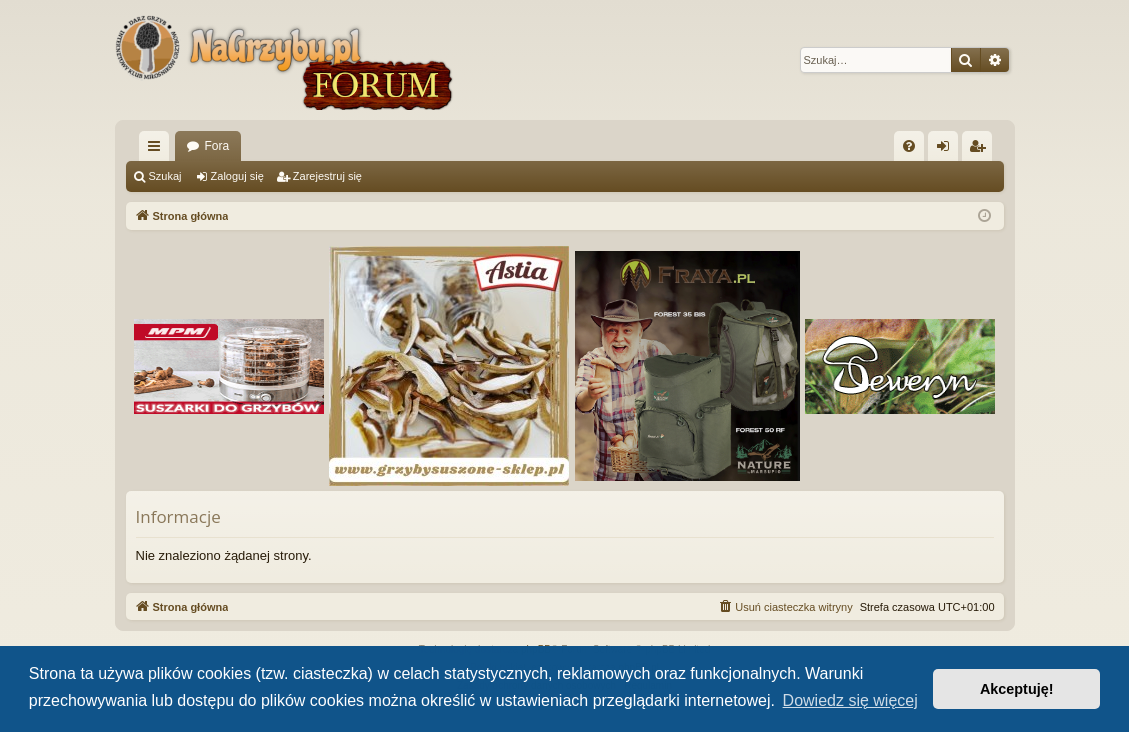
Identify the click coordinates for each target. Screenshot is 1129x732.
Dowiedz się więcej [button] (850, 700)
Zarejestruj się (327, 176)
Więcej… (158, 150)
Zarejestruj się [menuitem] (981, 150)
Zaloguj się (237, 176)
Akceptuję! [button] (1017, 689)
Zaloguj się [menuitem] (946, 150)
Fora (217, 146)
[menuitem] (909, 146)
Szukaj (165, 176)
